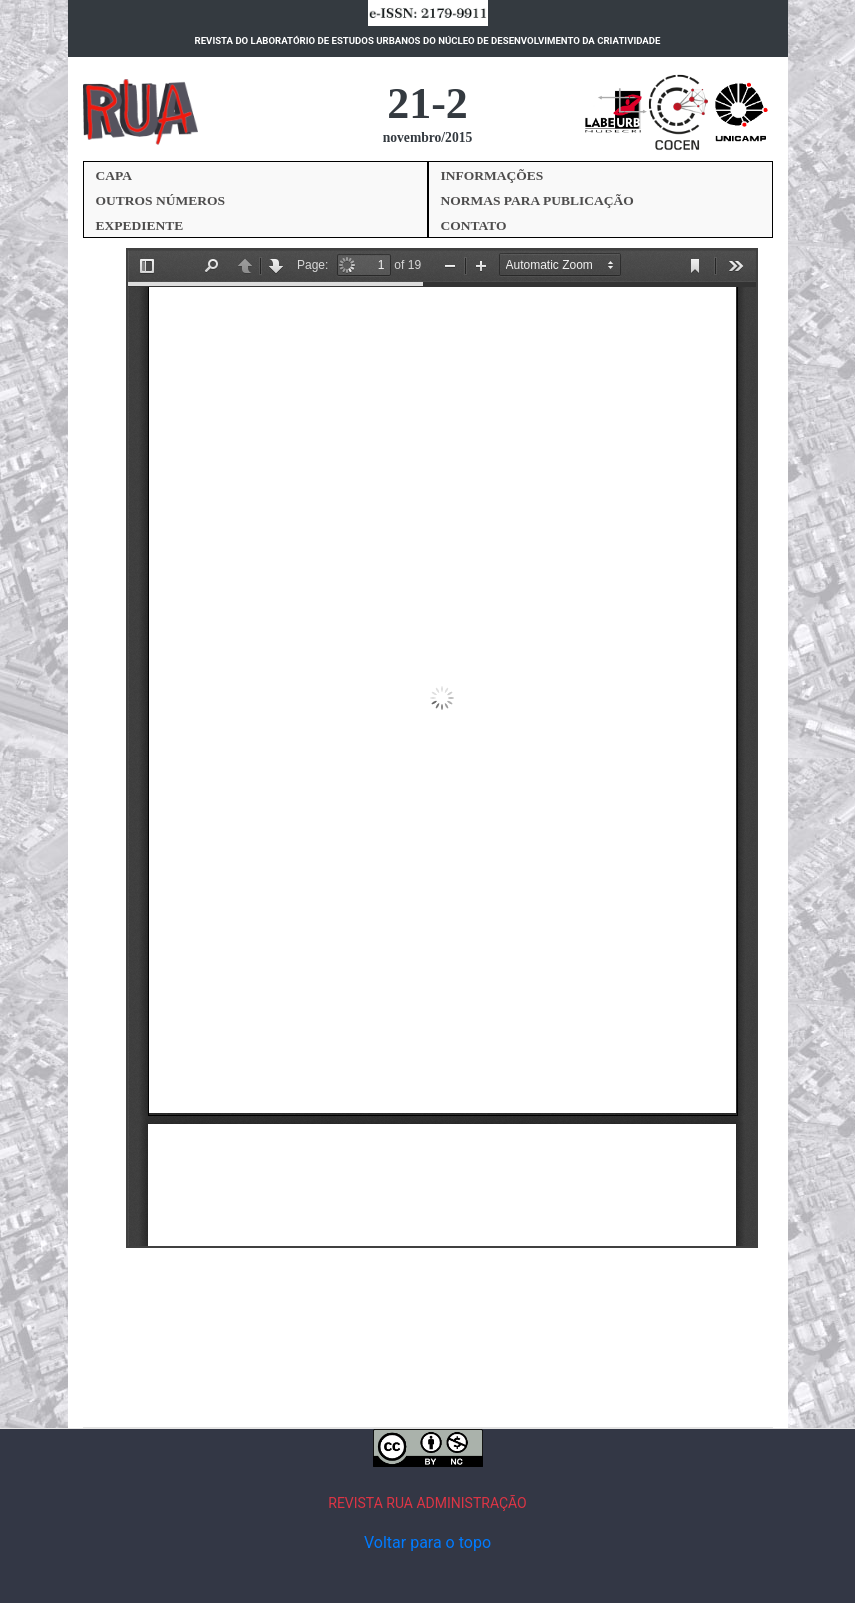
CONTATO (474, 225)
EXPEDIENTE (140, 225)
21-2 (427, 103)
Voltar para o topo (427, 1542)
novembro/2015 (428, 137)
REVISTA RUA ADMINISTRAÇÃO (427, 1503)
